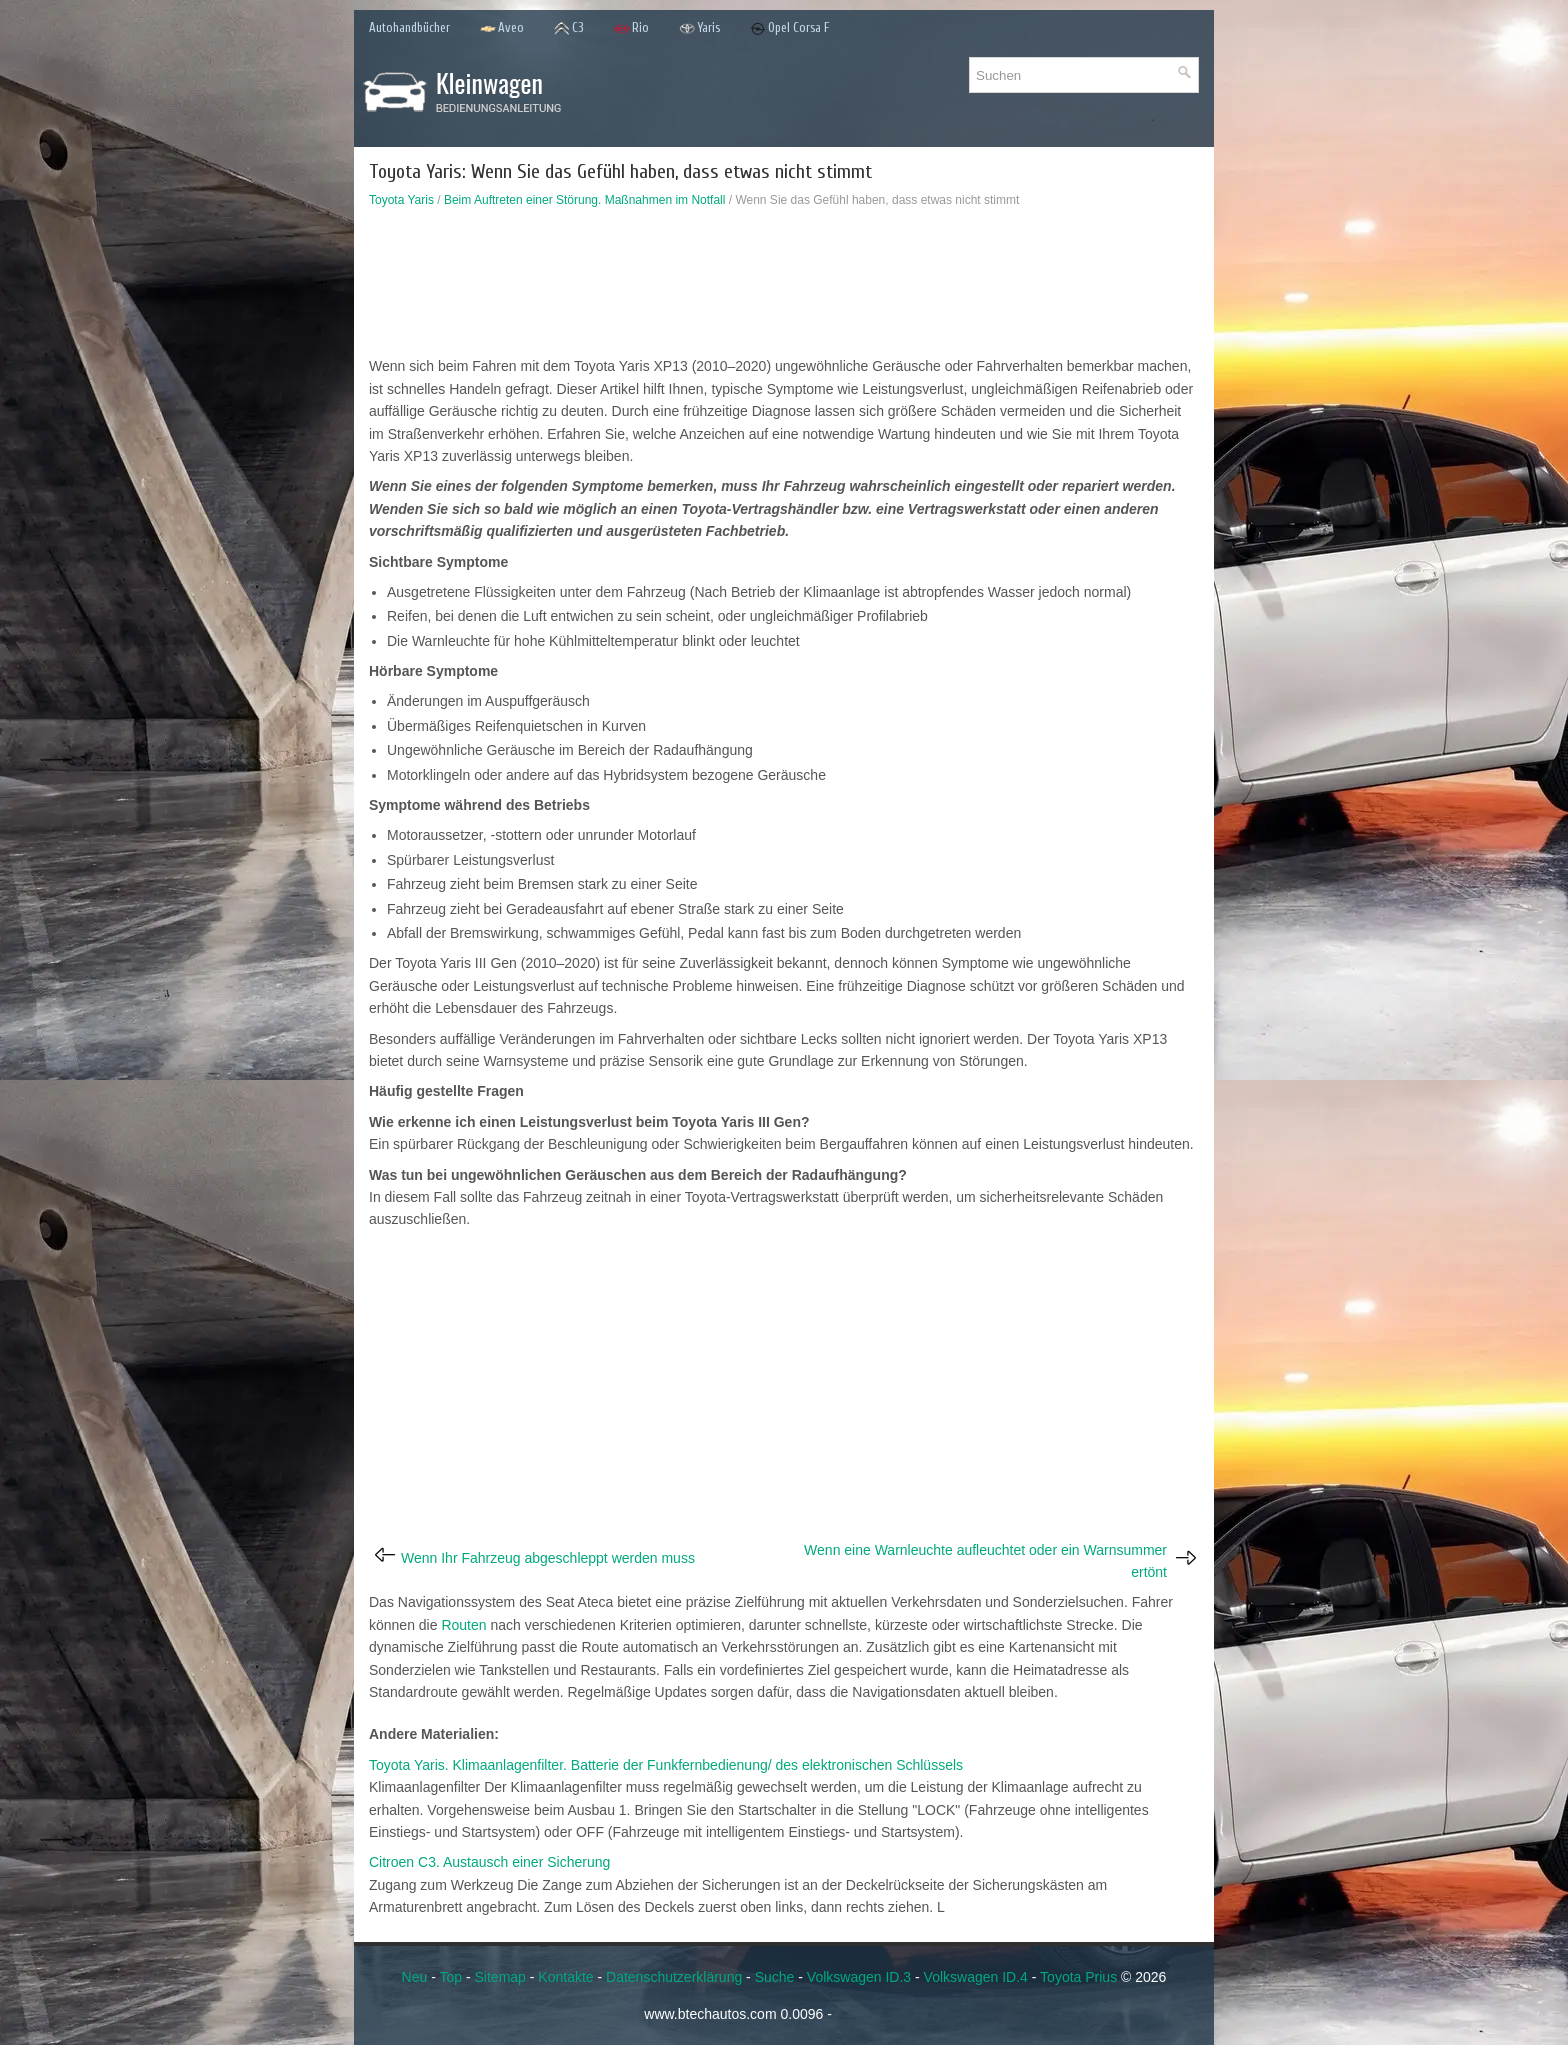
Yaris (699, 28)
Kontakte (565, 1977)
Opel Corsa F (790, 28)
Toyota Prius (1078, 1977)
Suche (775, 1977)
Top (450, 1977)
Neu (415, 1977)
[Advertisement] (784, 287)
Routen (463, 1625)
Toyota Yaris (401, 200)
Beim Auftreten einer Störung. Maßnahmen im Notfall (584, 200)
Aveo (502, 28)
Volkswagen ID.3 (859, 1977)
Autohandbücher (409, 27)
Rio (631, 28)
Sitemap (500, 1977)
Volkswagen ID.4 (976, 1977)
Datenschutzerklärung (674, 1977)
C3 (569, 28)
